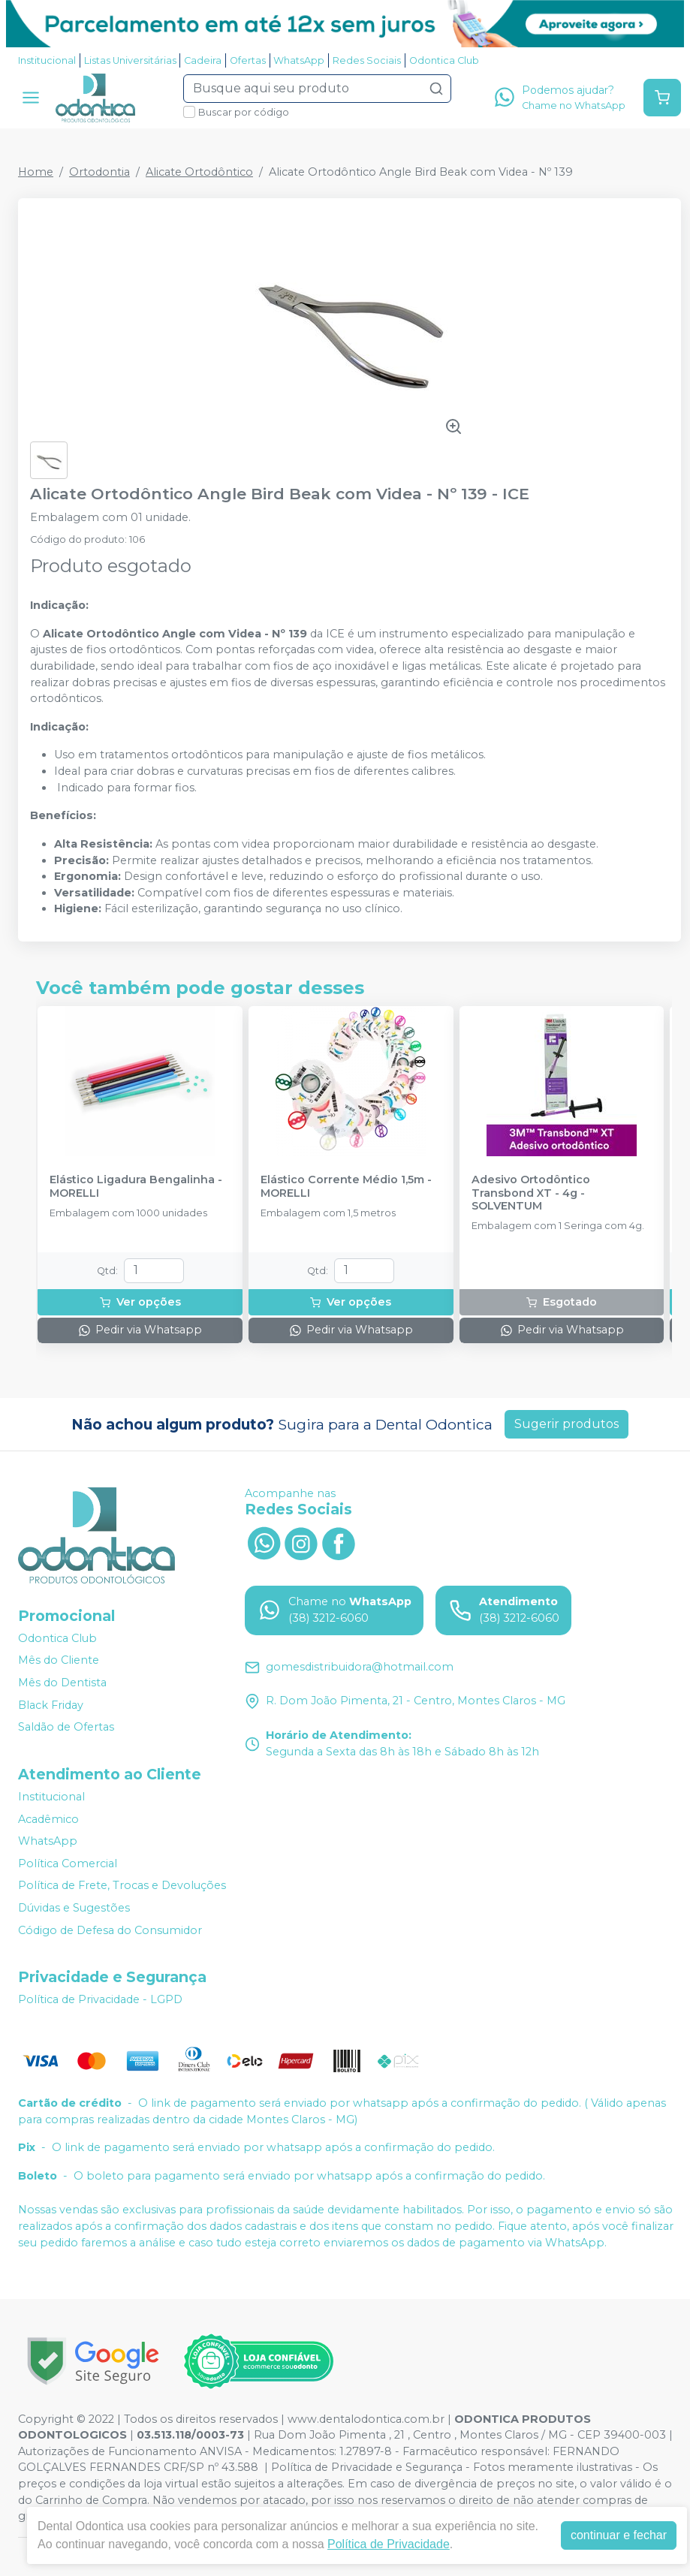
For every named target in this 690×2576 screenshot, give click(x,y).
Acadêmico (48, 1819)
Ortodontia (99, 172)
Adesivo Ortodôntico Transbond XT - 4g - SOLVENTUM (531, 1193)
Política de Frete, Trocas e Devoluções (122, 1886)
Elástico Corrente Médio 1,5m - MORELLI (346, 1186)
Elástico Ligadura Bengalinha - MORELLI (136, 1186)
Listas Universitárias (130, 60)
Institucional (47, 60)
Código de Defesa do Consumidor (110, 1930)
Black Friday (50, 1705)
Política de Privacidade (388, 2544)
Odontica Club (444, 60)
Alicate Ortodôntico (199, 172)
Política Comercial (67, 1863)
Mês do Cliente (58, 1661)
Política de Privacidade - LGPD (100, 1999)
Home (35, 172)
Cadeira (202, 60)
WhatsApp (298, 60)
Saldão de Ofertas (66, 1727)
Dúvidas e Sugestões (74, 1908)
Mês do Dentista (62, 1682)
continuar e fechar (619, 2535)
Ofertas (248, 60)
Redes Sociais (367, 60)
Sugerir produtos (566, 1424)
